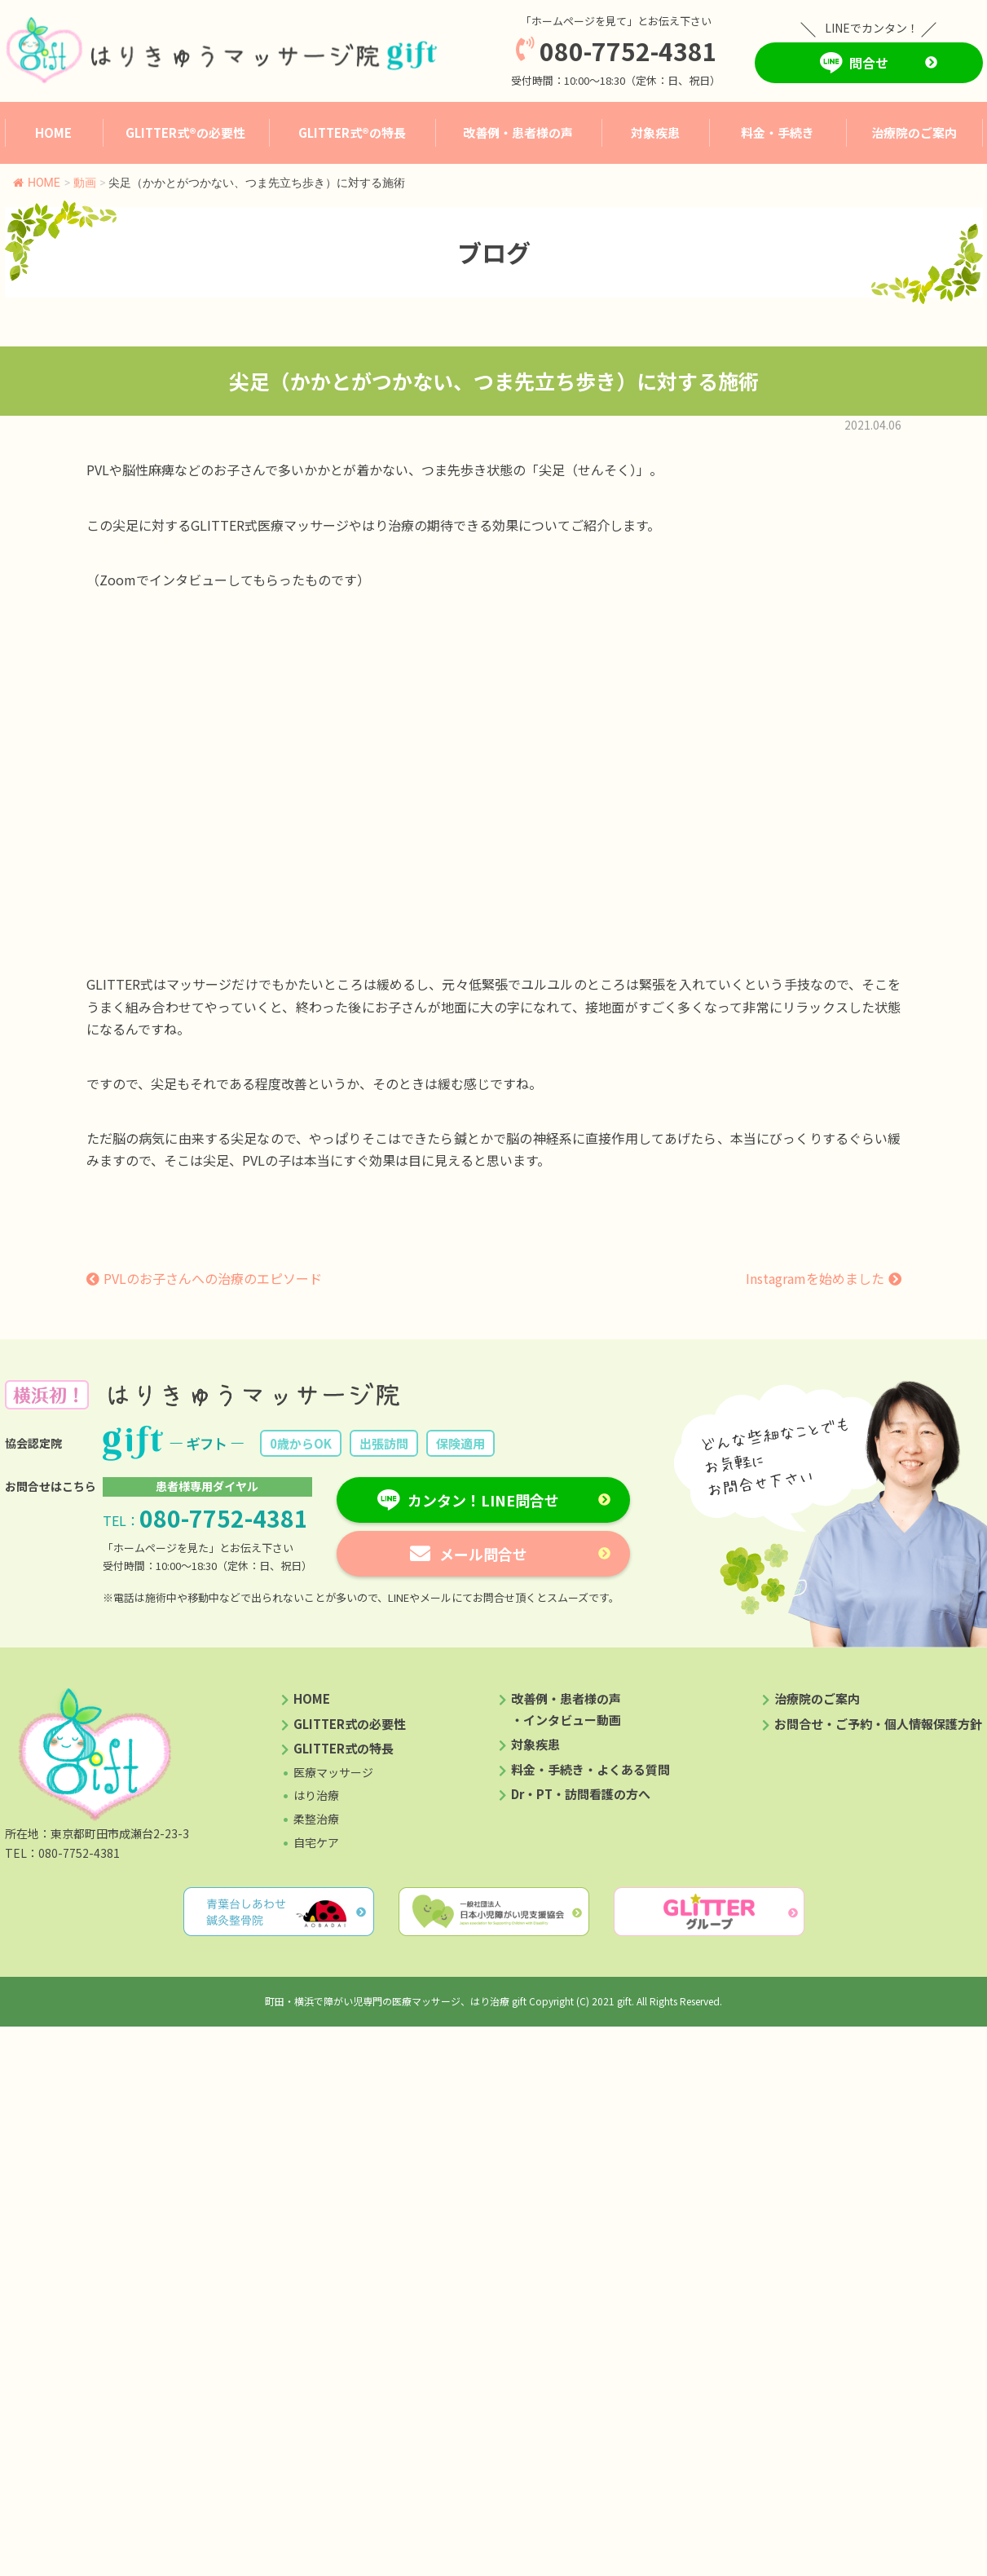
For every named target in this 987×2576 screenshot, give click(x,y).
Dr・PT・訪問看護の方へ (580, 1793)
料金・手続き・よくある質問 (590, 1769)
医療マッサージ (333, 1772)
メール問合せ (483, 1553)
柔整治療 (316, 1819)
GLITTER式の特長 (343, 1748)
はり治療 (316, 1795)
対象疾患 (655, 132)
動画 (84, 182)
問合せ (868, 63)
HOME (53, 132)
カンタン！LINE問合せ (483, 1500)
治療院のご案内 (914, 132)
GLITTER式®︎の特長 (352, 132)
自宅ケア (316, 1842)
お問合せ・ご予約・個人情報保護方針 (878, 1723)
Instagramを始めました (815, 1278)
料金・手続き (777, 132)
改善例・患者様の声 (518, 132)
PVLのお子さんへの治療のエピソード (213, 1278)
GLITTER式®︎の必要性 (185, 132)
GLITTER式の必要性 (349, 1723)
